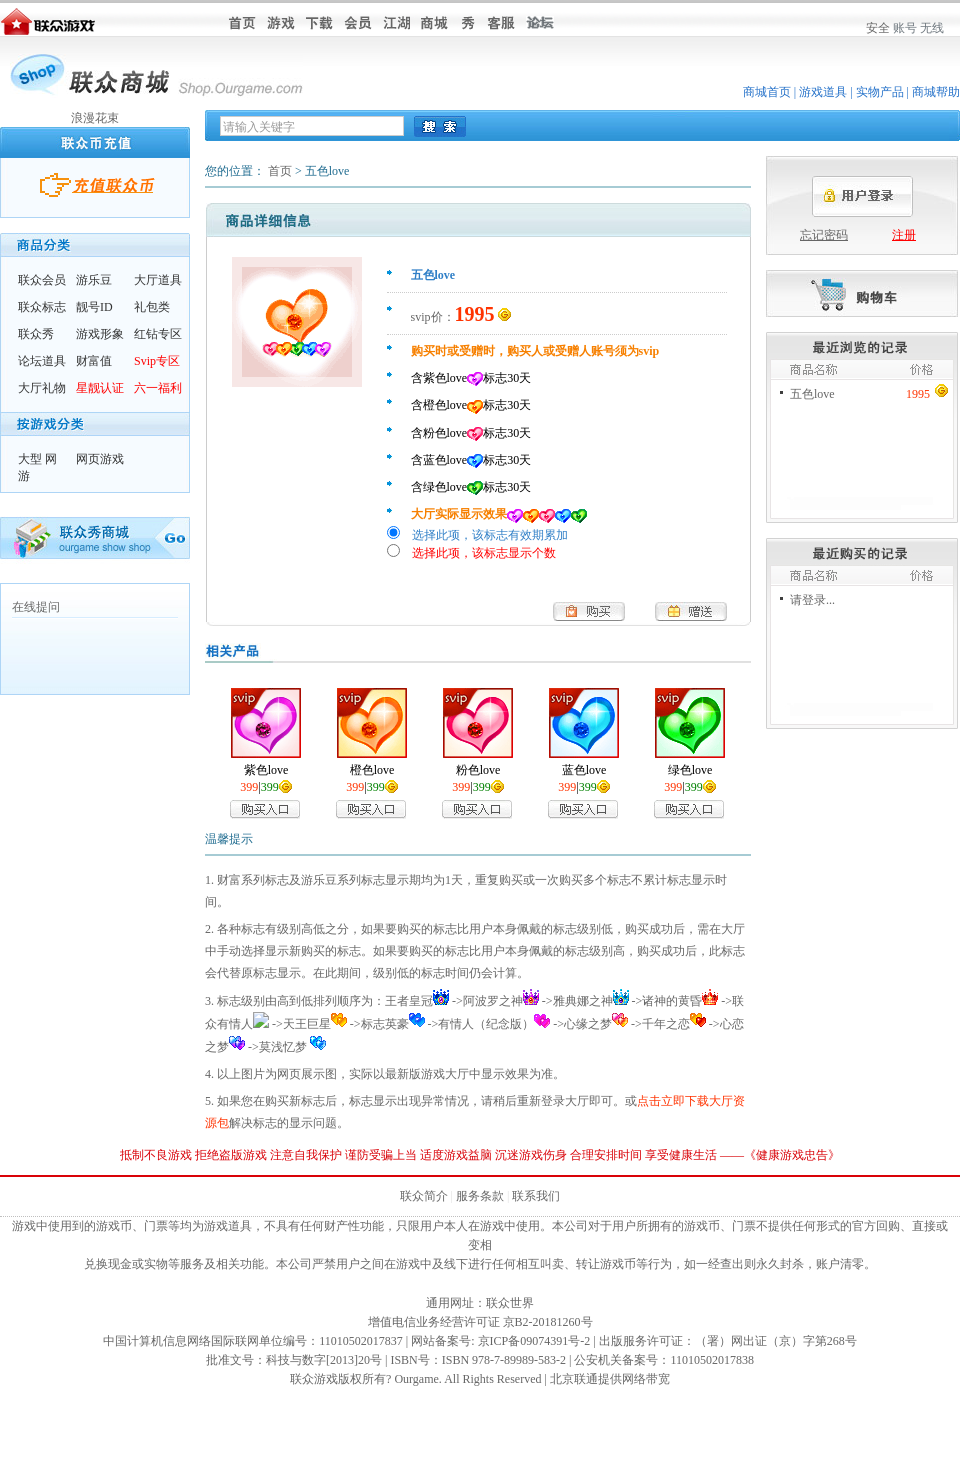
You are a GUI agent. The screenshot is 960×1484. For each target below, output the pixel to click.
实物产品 (880, 92)
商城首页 (767, 92)
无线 (932, 28)
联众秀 (36, 334)
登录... (818, 600)
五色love (812, 394)
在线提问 (36, 607)
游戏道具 (823, 92)
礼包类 (152, 307)
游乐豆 (94, 280)
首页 (280, 171)
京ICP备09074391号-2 (534, 1341)
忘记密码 (824, 235)
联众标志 (42, 307)
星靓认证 (100, 388)
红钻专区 (158, 334)
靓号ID (94, 307)
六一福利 (158, 388)
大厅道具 (158, 280)
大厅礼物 (42, 388)
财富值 (94, 361)
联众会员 (42, 280)
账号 (905, 28)
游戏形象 (100, 334)
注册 (904, 235)
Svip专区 (157, 361)
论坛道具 (42, 361)
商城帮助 (936, 92)
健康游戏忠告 (792, 1155)
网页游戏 (100, 459)
